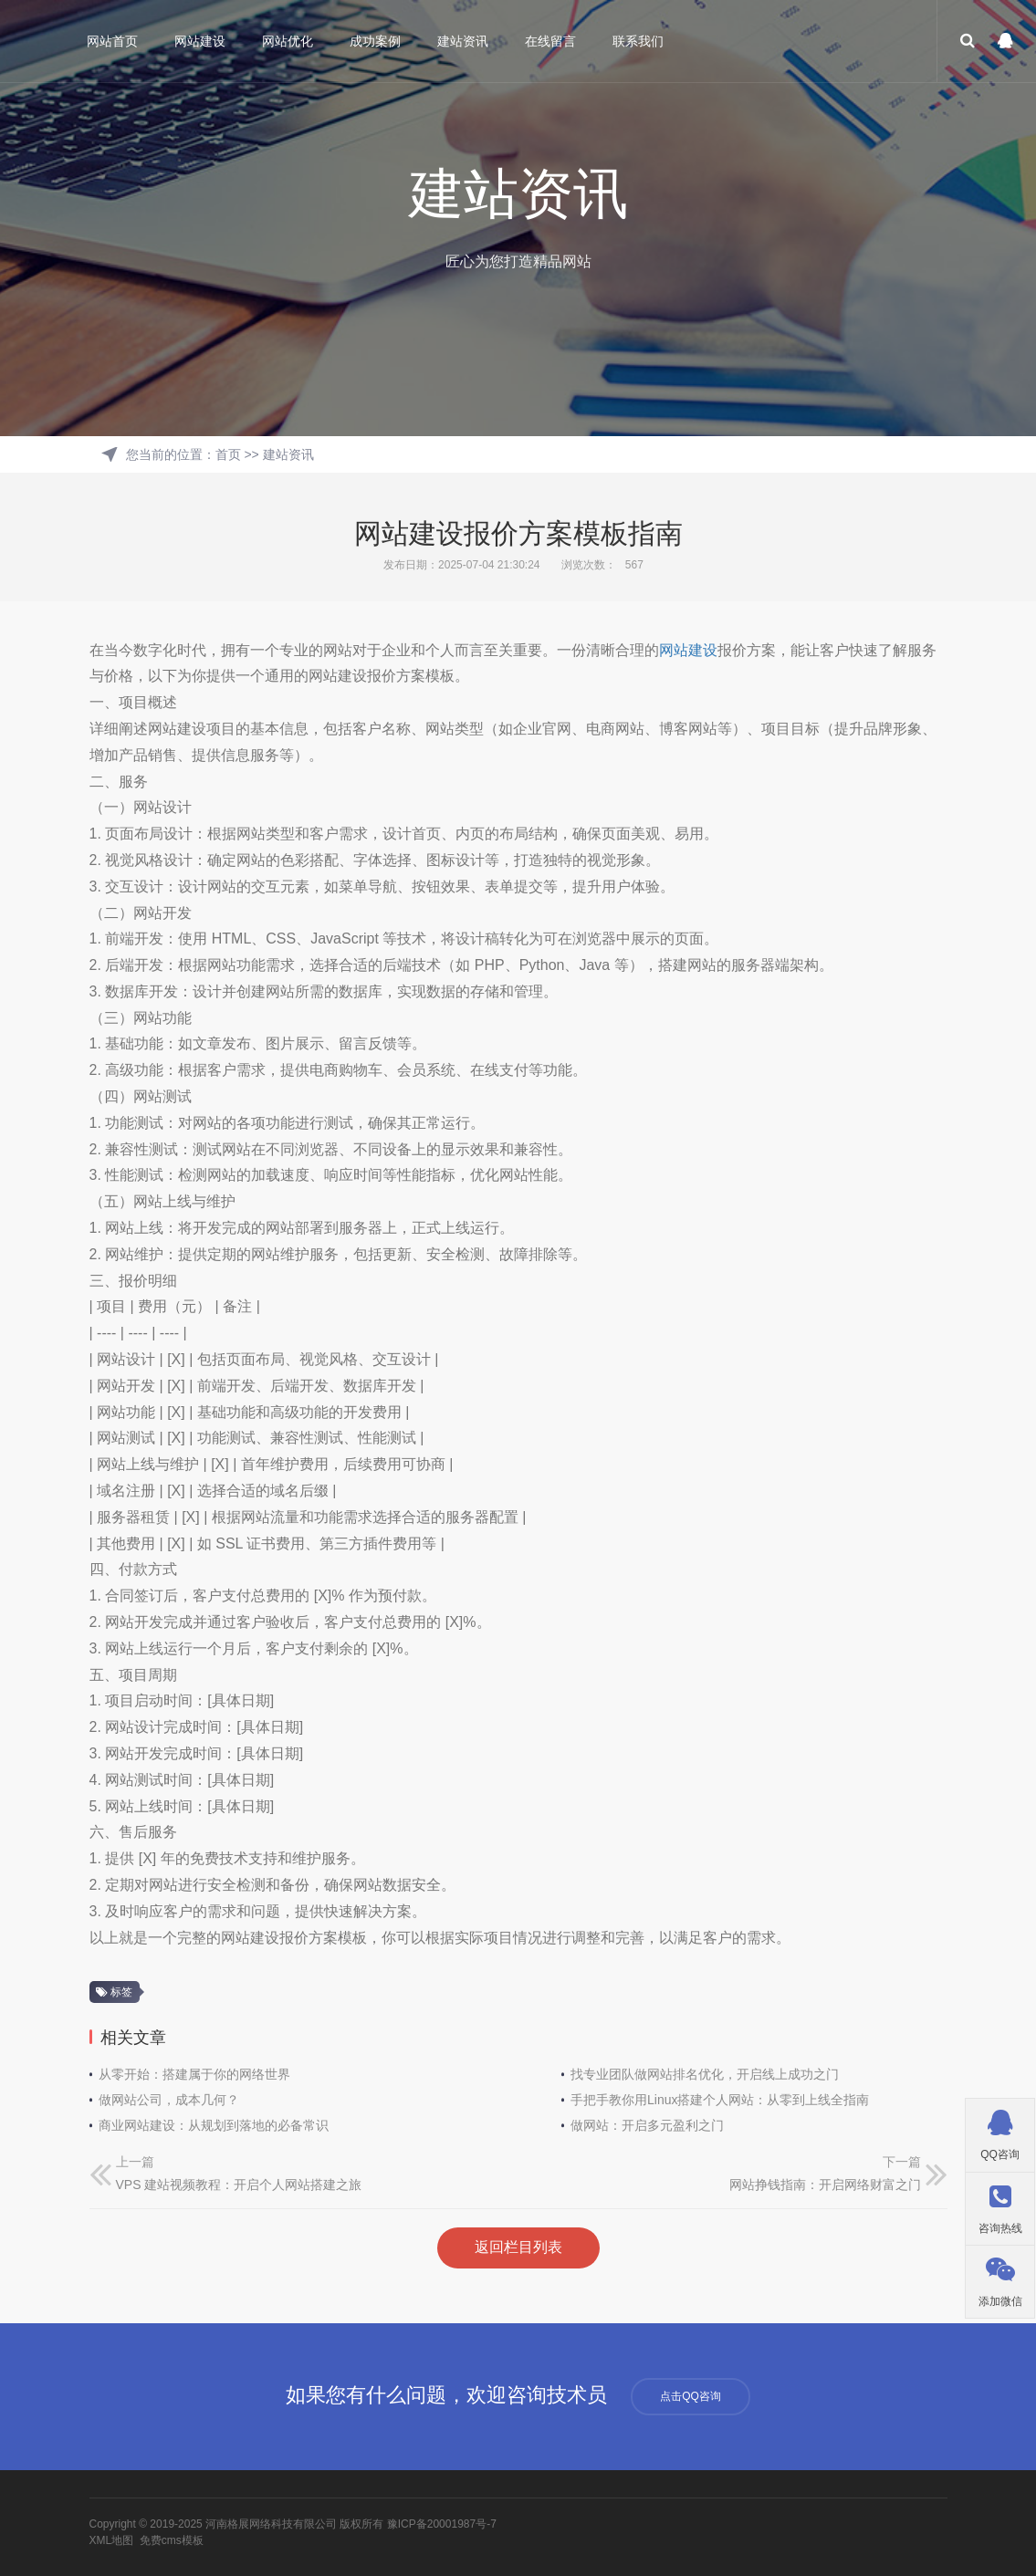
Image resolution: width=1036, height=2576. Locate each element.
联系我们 (638, 41)
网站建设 (199, 41)
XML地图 (111, 2540)
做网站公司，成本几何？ (169, 2099)
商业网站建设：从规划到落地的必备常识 (214, 2125)
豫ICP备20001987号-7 (442, 2524)
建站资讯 (462, 41)
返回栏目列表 (518, 2247)
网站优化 (287, 41)
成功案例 (375, 41)
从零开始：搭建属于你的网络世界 (194, 2074)
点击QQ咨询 (690, 2396)
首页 (228, 454)
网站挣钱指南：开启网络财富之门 (825, 2184)
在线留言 (550, 41)
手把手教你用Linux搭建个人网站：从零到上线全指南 (719, 2099)
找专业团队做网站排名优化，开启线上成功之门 (704, 2074)
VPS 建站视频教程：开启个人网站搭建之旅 (239, 2184)
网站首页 (112, 41)
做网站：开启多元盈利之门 (647, 2125)
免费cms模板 (172, 2540)
